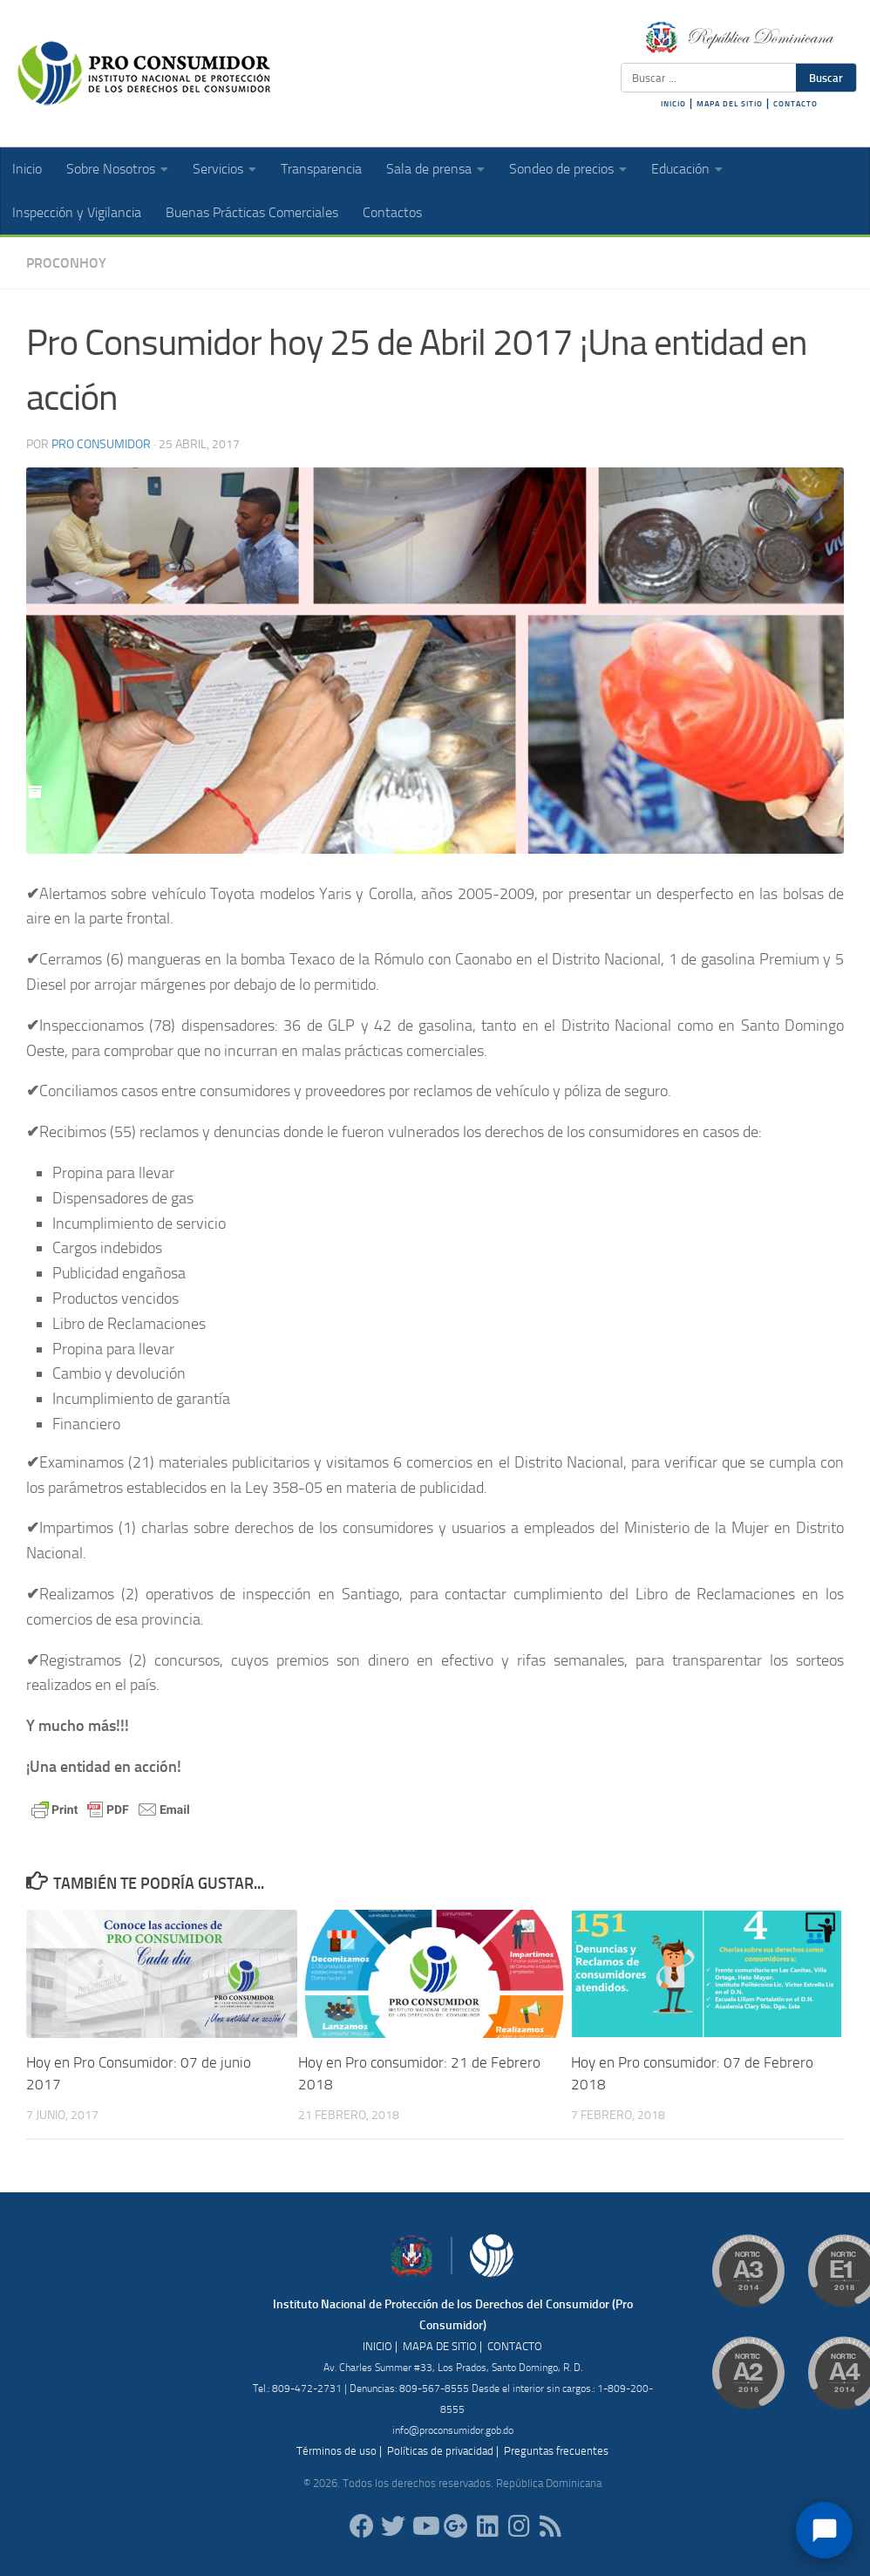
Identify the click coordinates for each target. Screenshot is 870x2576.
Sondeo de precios (561, 168)
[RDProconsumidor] (424, 2526)
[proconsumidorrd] (393, 2526)
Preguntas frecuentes (556, 2450)
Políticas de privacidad (440, 2450)
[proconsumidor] (487, 2526)
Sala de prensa (429, 168)
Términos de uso (336, 2450)
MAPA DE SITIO (440, 2346)
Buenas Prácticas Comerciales (252, 212)
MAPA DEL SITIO (730, 103)
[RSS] (550, 2526)
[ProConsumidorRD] (362, 2526)
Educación (680, 168)
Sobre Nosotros (110, 168)
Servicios (218, 168)
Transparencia (321, 168)
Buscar (826, 78)
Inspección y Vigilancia (76, 212)
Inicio (27, 168)
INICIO (673, 103)
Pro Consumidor (101, 444)
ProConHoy (66, 263)
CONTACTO (795, 103)
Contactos (392, 212)
